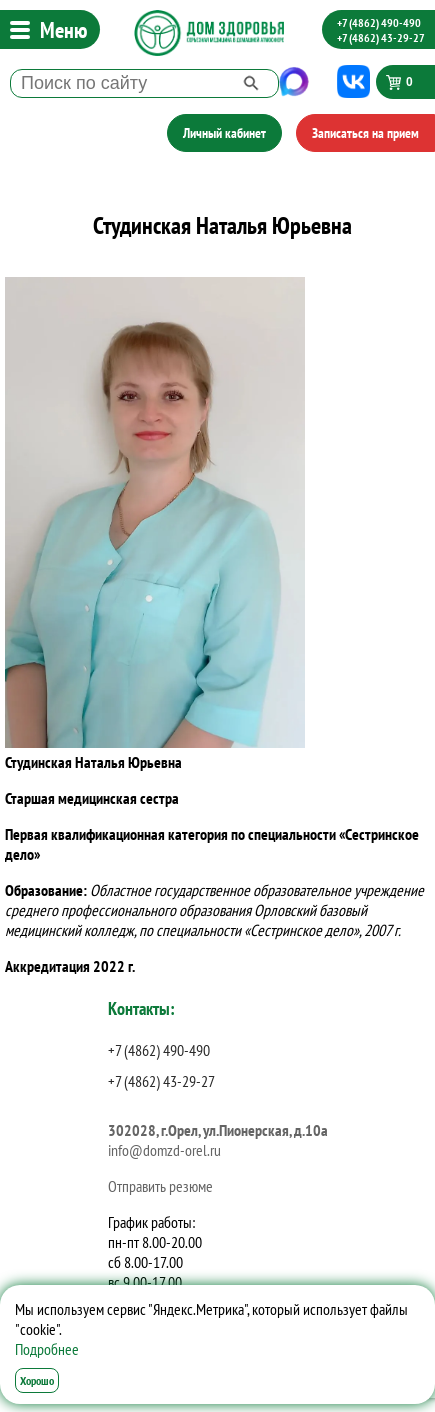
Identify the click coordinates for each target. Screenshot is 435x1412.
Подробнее (47, 1349)
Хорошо (37, 1380)
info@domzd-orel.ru (164, 1150)
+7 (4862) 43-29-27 (381, 37)
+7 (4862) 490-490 (379, 22)
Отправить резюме (160, 1186)
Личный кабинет (224, 133)
